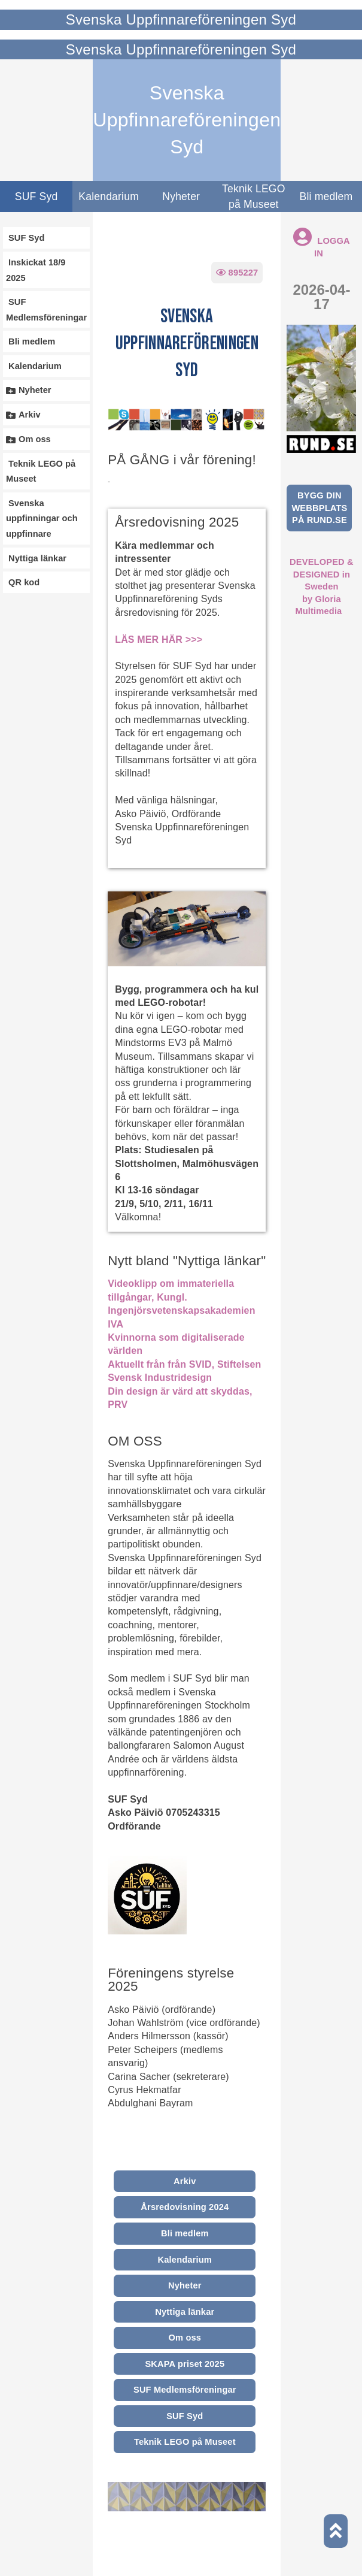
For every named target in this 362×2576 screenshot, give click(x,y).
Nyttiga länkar (184, 2312)
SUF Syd (36, 196)
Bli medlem (185, 2233)
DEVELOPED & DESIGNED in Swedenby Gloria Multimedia (322, 586)
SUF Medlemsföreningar (184, 2389)
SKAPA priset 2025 (184, 2364)
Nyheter (181, 196)
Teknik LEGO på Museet (253, 196)
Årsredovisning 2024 (185, 2207)
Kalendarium (108, 196)
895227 (237, 272)
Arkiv (185, 2181)
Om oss (184, 2337)
